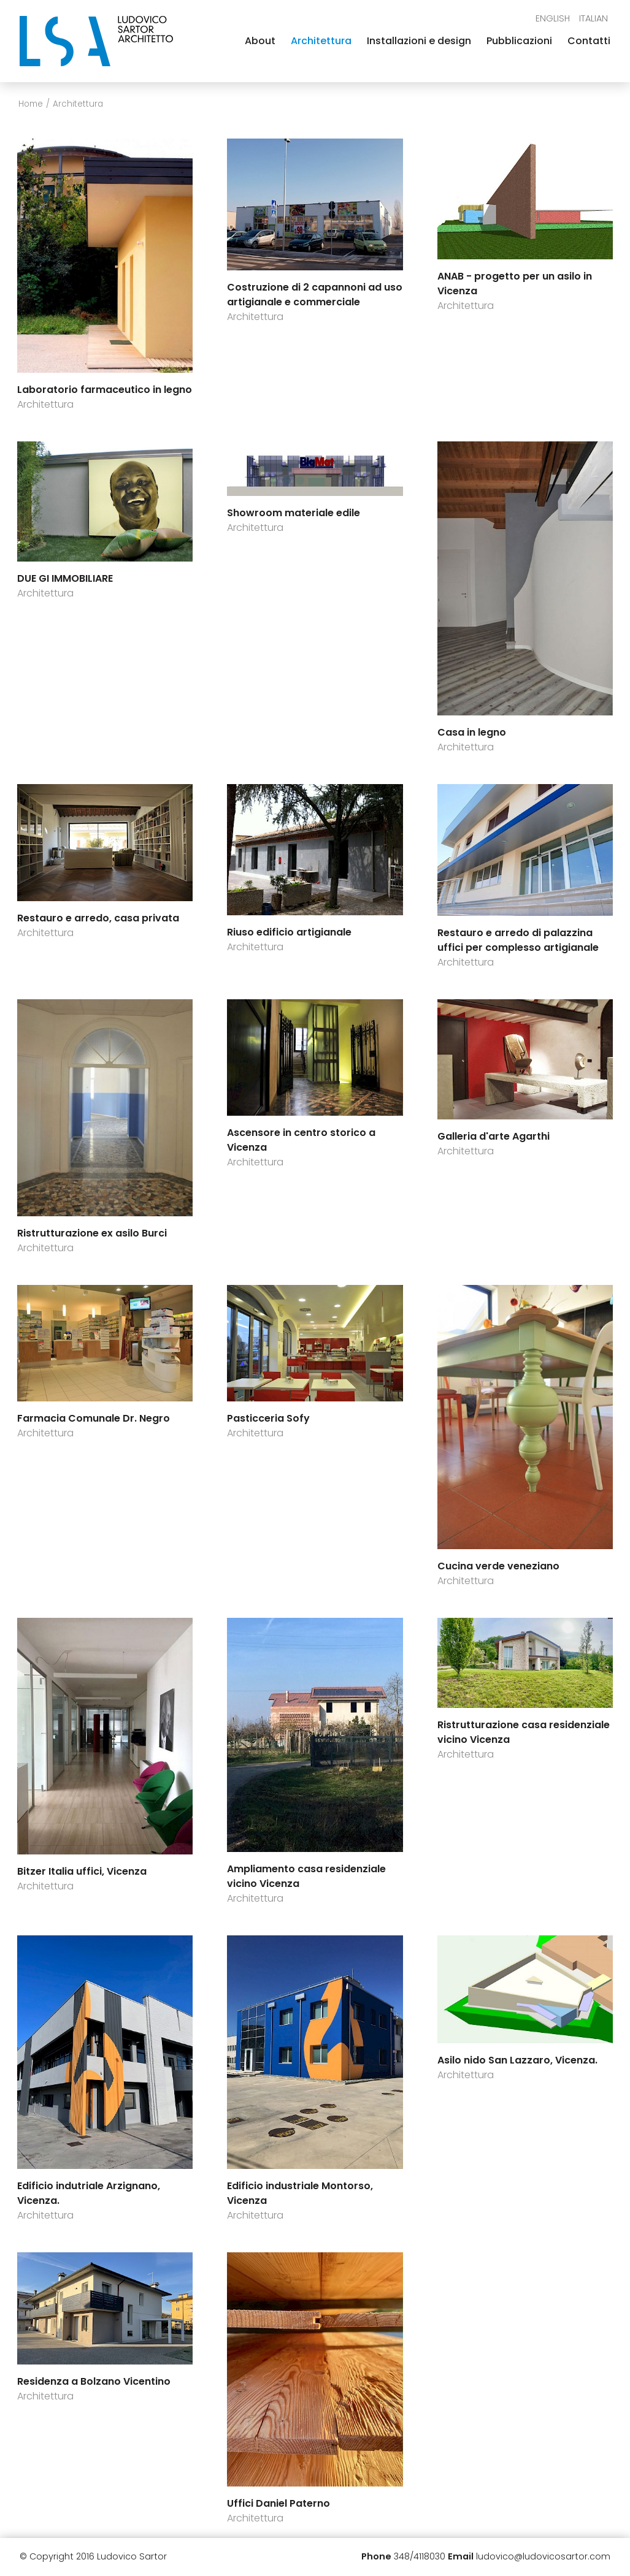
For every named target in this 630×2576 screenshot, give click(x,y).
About (260, 41)
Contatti (588, 41)
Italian (593, 18)
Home (30, 104)
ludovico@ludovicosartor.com (543, 2556)
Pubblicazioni (519, 41)
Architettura (321, 41)
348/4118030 (419, 2556)
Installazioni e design (419, 41)
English (553, 18)
